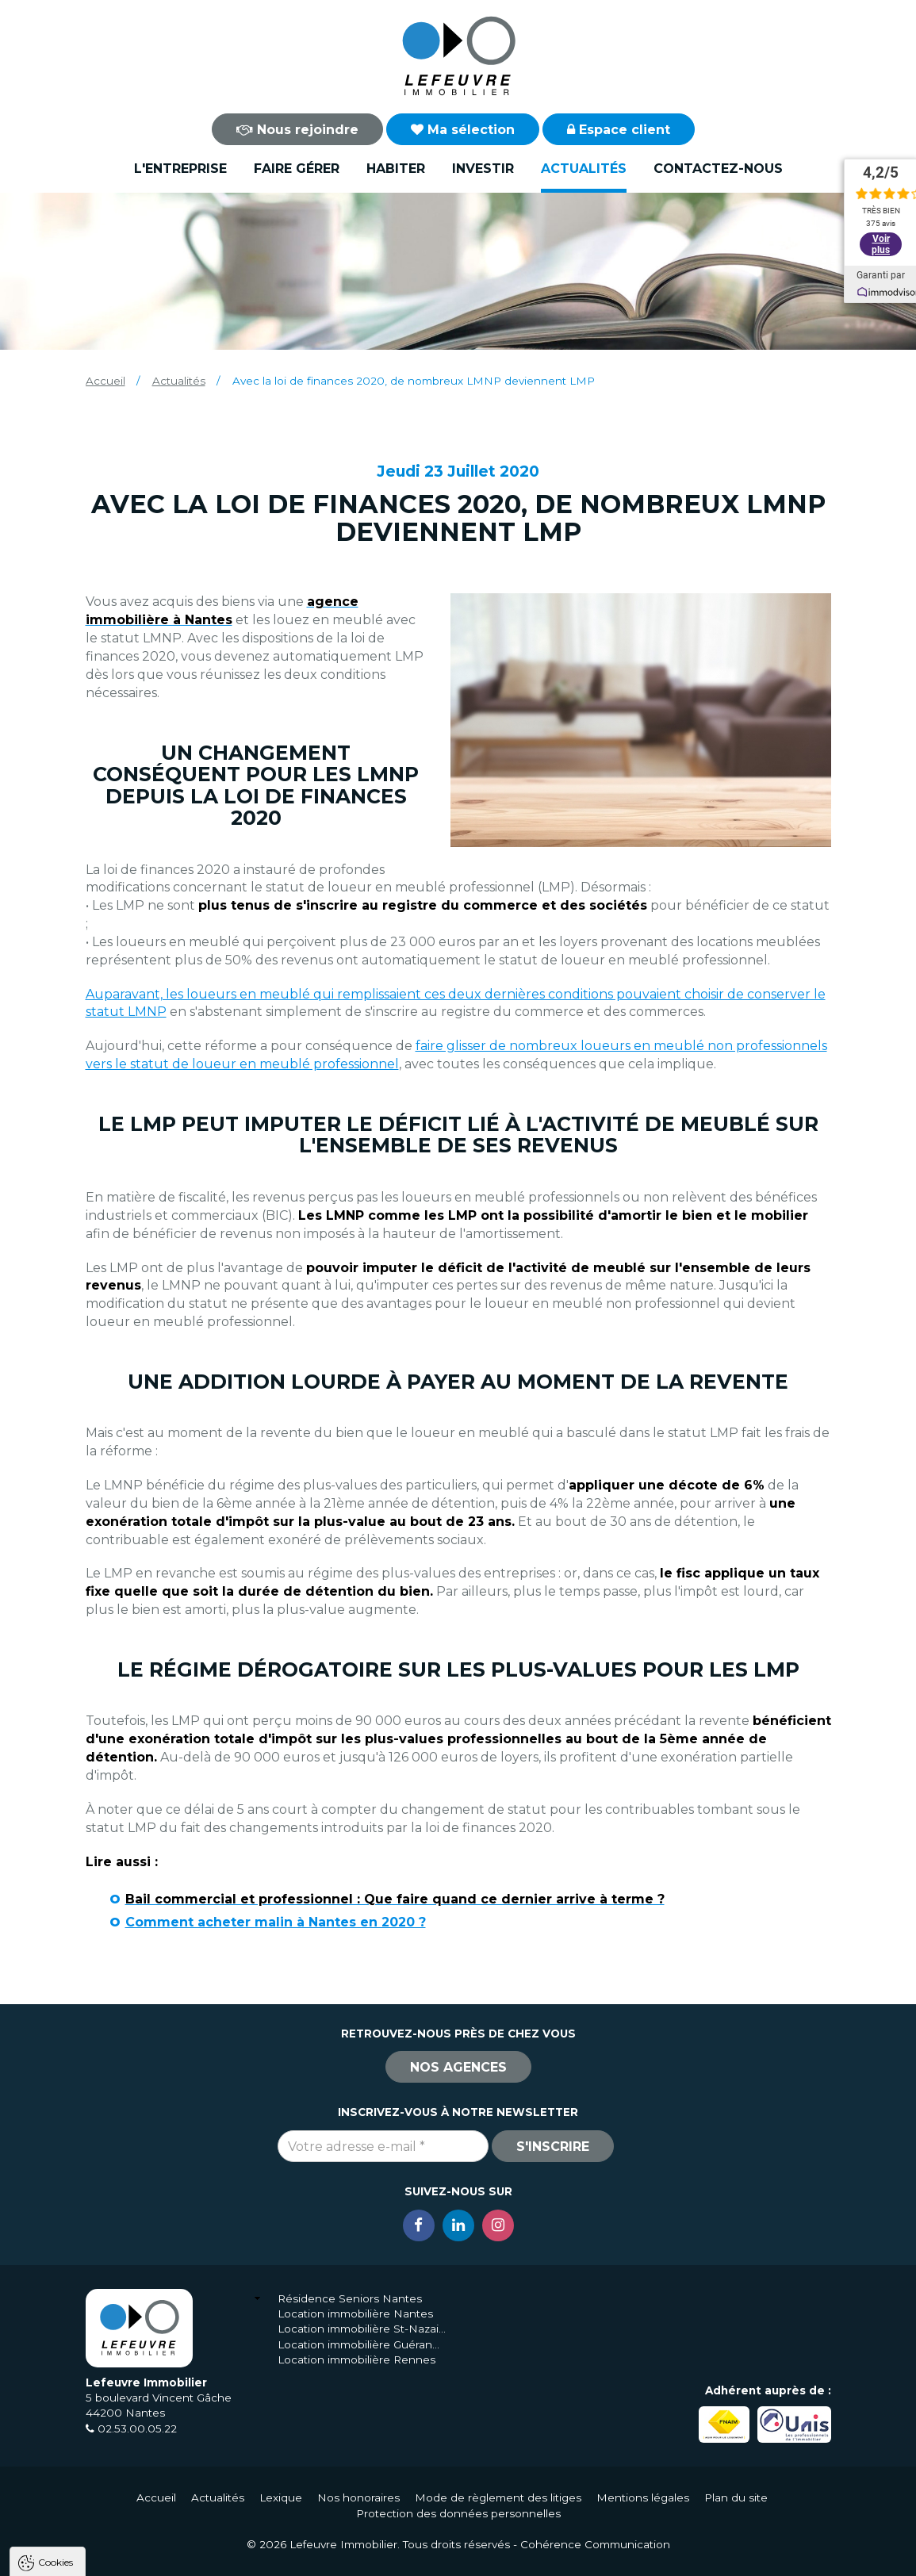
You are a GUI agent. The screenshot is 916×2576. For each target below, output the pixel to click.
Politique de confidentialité (93, 2518)
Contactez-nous (718, 168)
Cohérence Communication (595, 2544)
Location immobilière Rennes (356, 2359)
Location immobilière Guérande (362, 2344)
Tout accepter (109, 2557)
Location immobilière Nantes (355, 2313)
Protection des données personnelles (458, 2513)
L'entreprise (180, 168)
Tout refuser (210, 2557)
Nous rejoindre (297, 129)
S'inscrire (552, 2146)
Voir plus (881, 244)
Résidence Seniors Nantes (350, 2298)
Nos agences (458, 2067)
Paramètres (308, 2557)
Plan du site (736, 2497)
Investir (483, 168)
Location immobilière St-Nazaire (362, 2328)
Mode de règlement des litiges (498, 2497)
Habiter (395, 168)
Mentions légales (642, 2497)
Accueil (105, 380)
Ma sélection (463, 129)
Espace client (618, 129)
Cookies (55, 2359)
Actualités (584, 168)
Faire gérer (296, 168)
